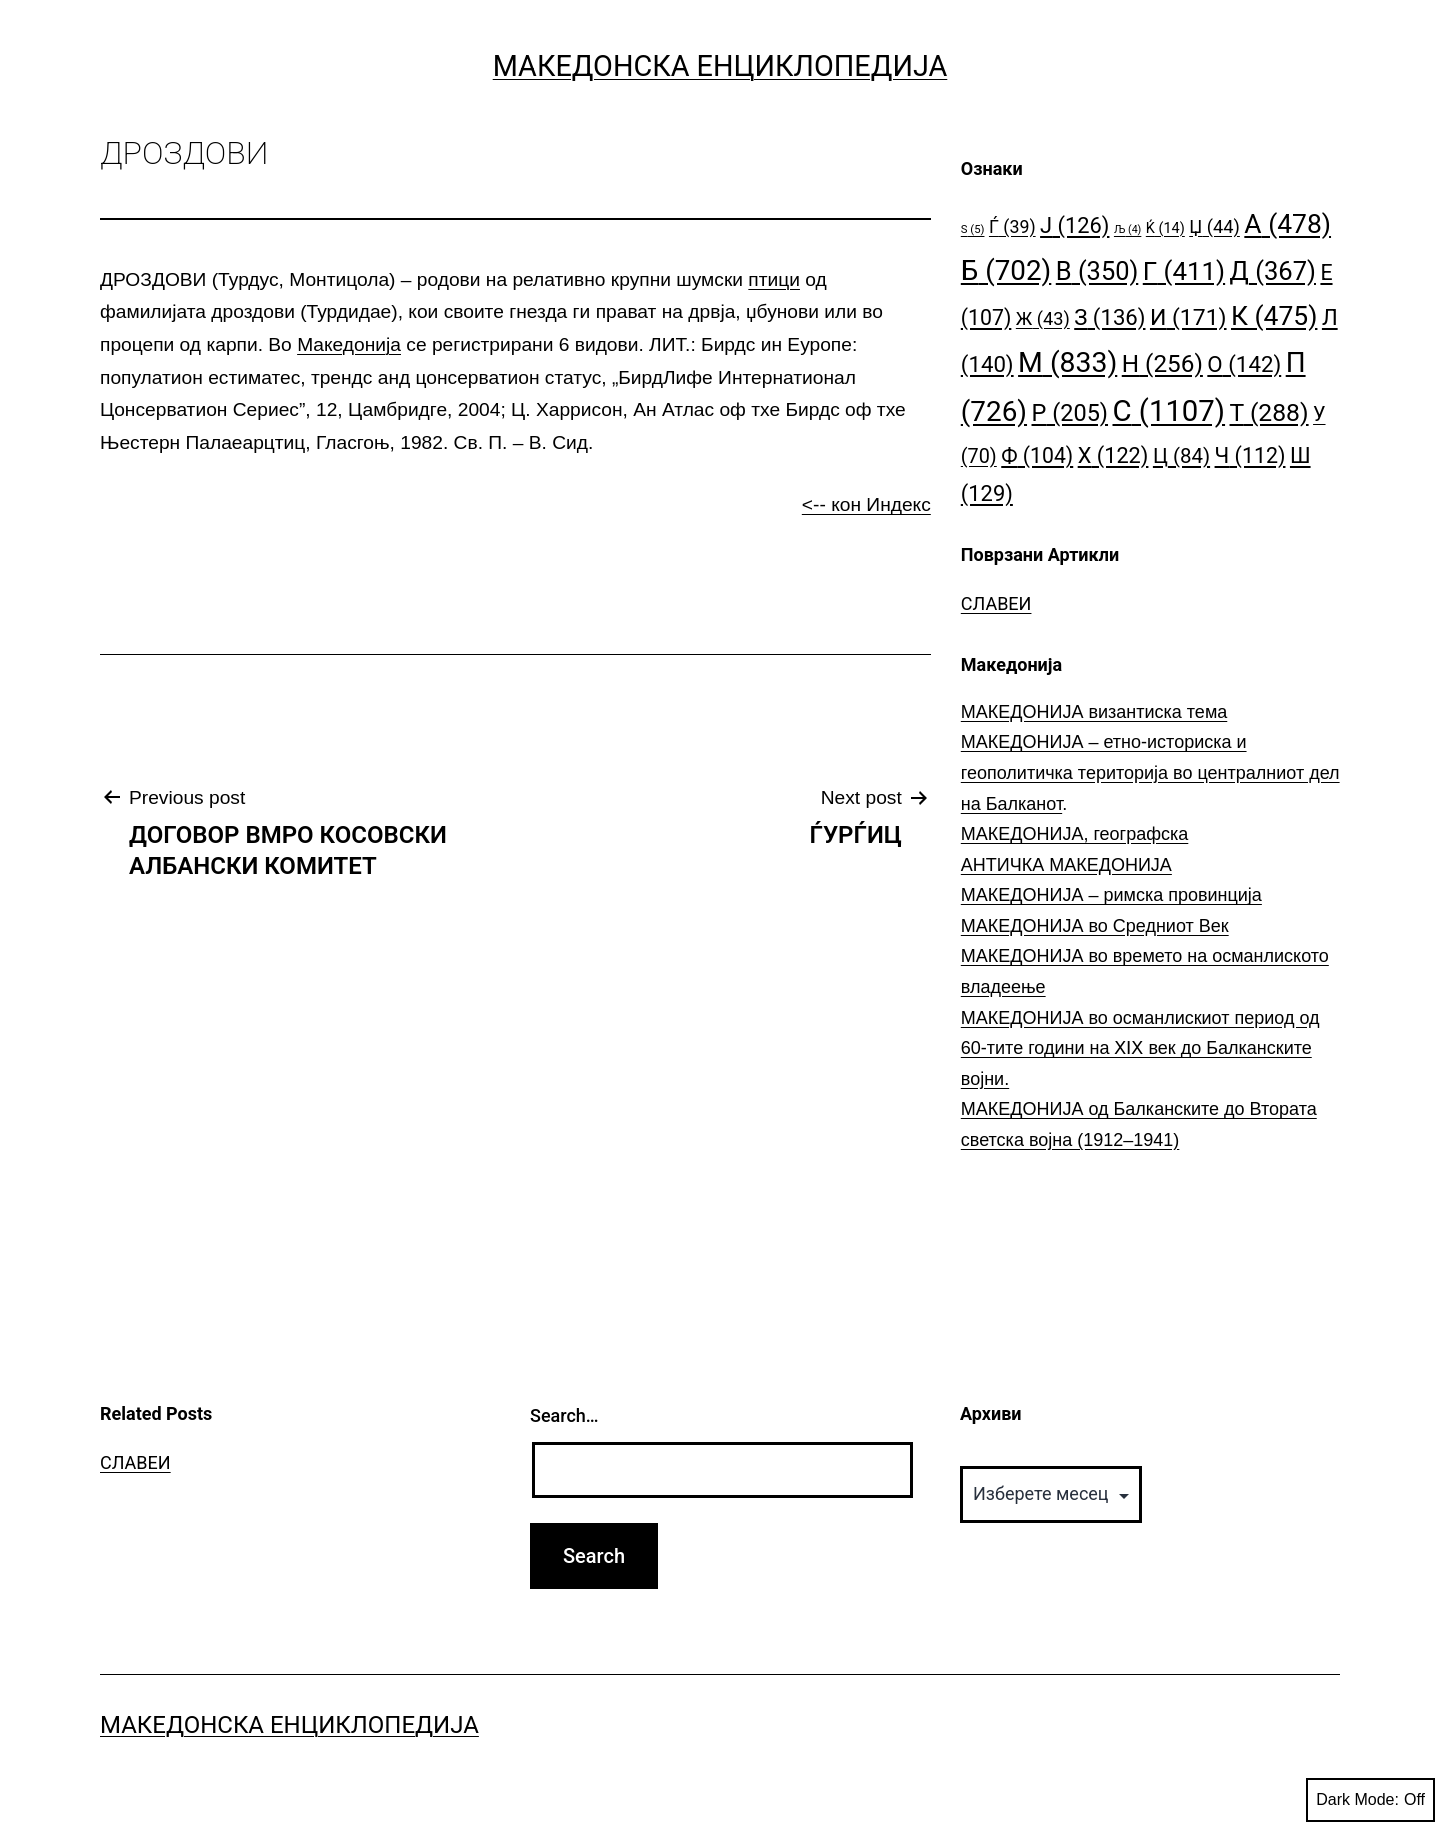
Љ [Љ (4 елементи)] (1127, 229)
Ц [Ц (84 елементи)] (1181, 456)
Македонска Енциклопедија (720, 66)
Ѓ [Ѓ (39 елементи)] (1012, 226)
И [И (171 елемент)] (1188, 317)
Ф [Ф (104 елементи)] (1037, 455)
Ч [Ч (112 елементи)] (1250, 455)
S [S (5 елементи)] (973, 229)
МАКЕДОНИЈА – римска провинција (1111, 895)
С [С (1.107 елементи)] (1169, 411)
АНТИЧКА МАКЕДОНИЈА (1066, 865)
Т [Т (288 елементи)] (1269, 412)
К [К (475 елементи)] (1274, 315)
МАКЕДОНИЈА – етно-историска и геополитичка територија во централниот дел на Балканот (1150, 772)
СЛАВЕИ (996, 603)
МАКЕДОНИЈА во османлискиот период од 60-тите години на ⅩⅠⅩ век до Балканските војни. (1140, 1048)
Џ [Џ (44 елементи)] (1214, 226)
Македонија (349, 344)
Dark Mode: (1370, 1800)
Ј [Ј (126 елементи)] (1074, 225)
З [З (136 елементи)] (1109, 317)
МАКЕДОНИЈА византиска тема (1094, 712)
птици (774, 279)
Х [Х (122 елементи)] (1113, 455)
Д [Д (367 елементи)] (1273, 271)
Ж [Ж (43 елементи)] (1043, 318)
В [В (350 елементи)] (1097, 271)
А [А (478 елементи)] (1287, 223)
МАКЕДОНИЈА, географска (1075, 834)
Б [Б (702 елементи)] (1006, 270)
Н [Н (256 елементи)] (1162, 363)
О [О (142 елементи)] (1244, 364)
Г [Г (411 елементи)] (1184, 271)
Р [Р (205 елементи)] (1070, 413)
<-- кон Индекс (866, 504)
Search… (564, 1415)
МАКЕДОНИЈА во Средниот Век (1095, 926)
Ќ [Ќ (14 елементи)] (1165, 228)
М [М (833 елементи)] (1067, 362)
